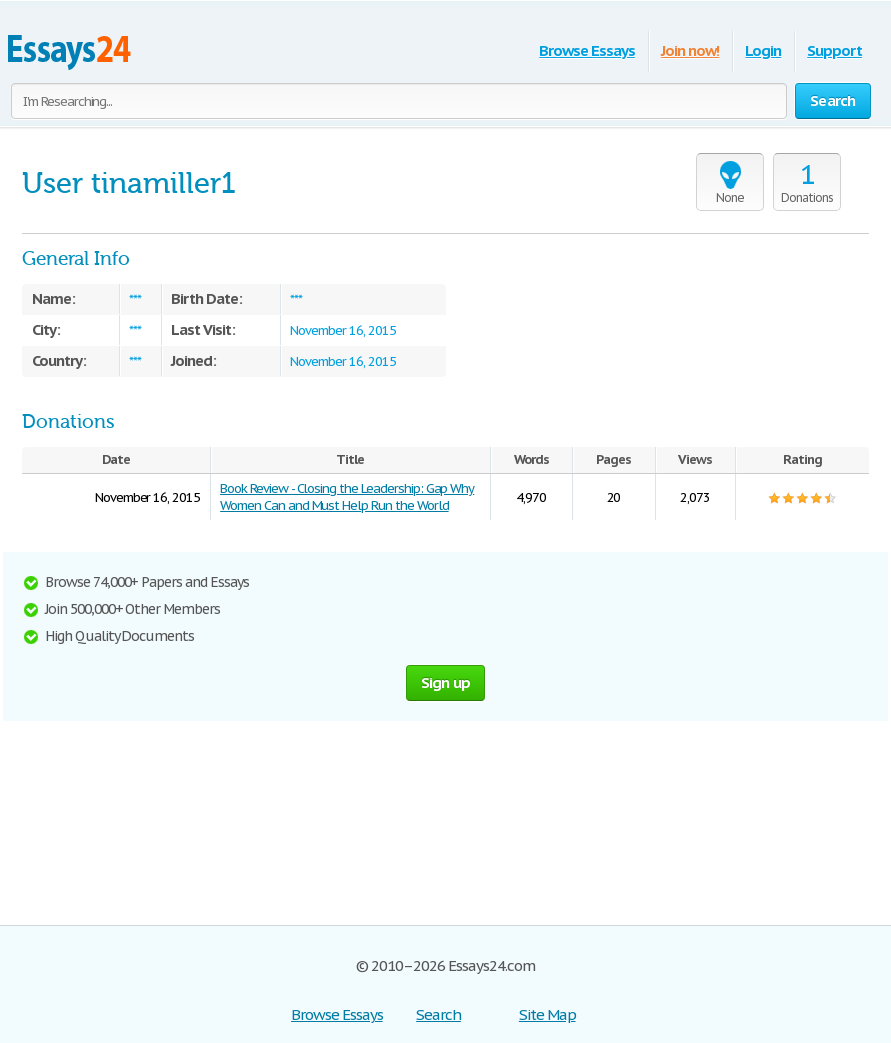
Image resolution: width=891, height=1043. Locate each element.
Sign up (446, 682)
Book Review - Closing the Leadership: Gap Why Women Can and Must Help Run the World (347, 497)
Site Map (547, 1014)
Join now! (690, 50)
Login (763, 50)
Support (834, 50)
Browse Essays (586, 50)
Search (438, 1014)
